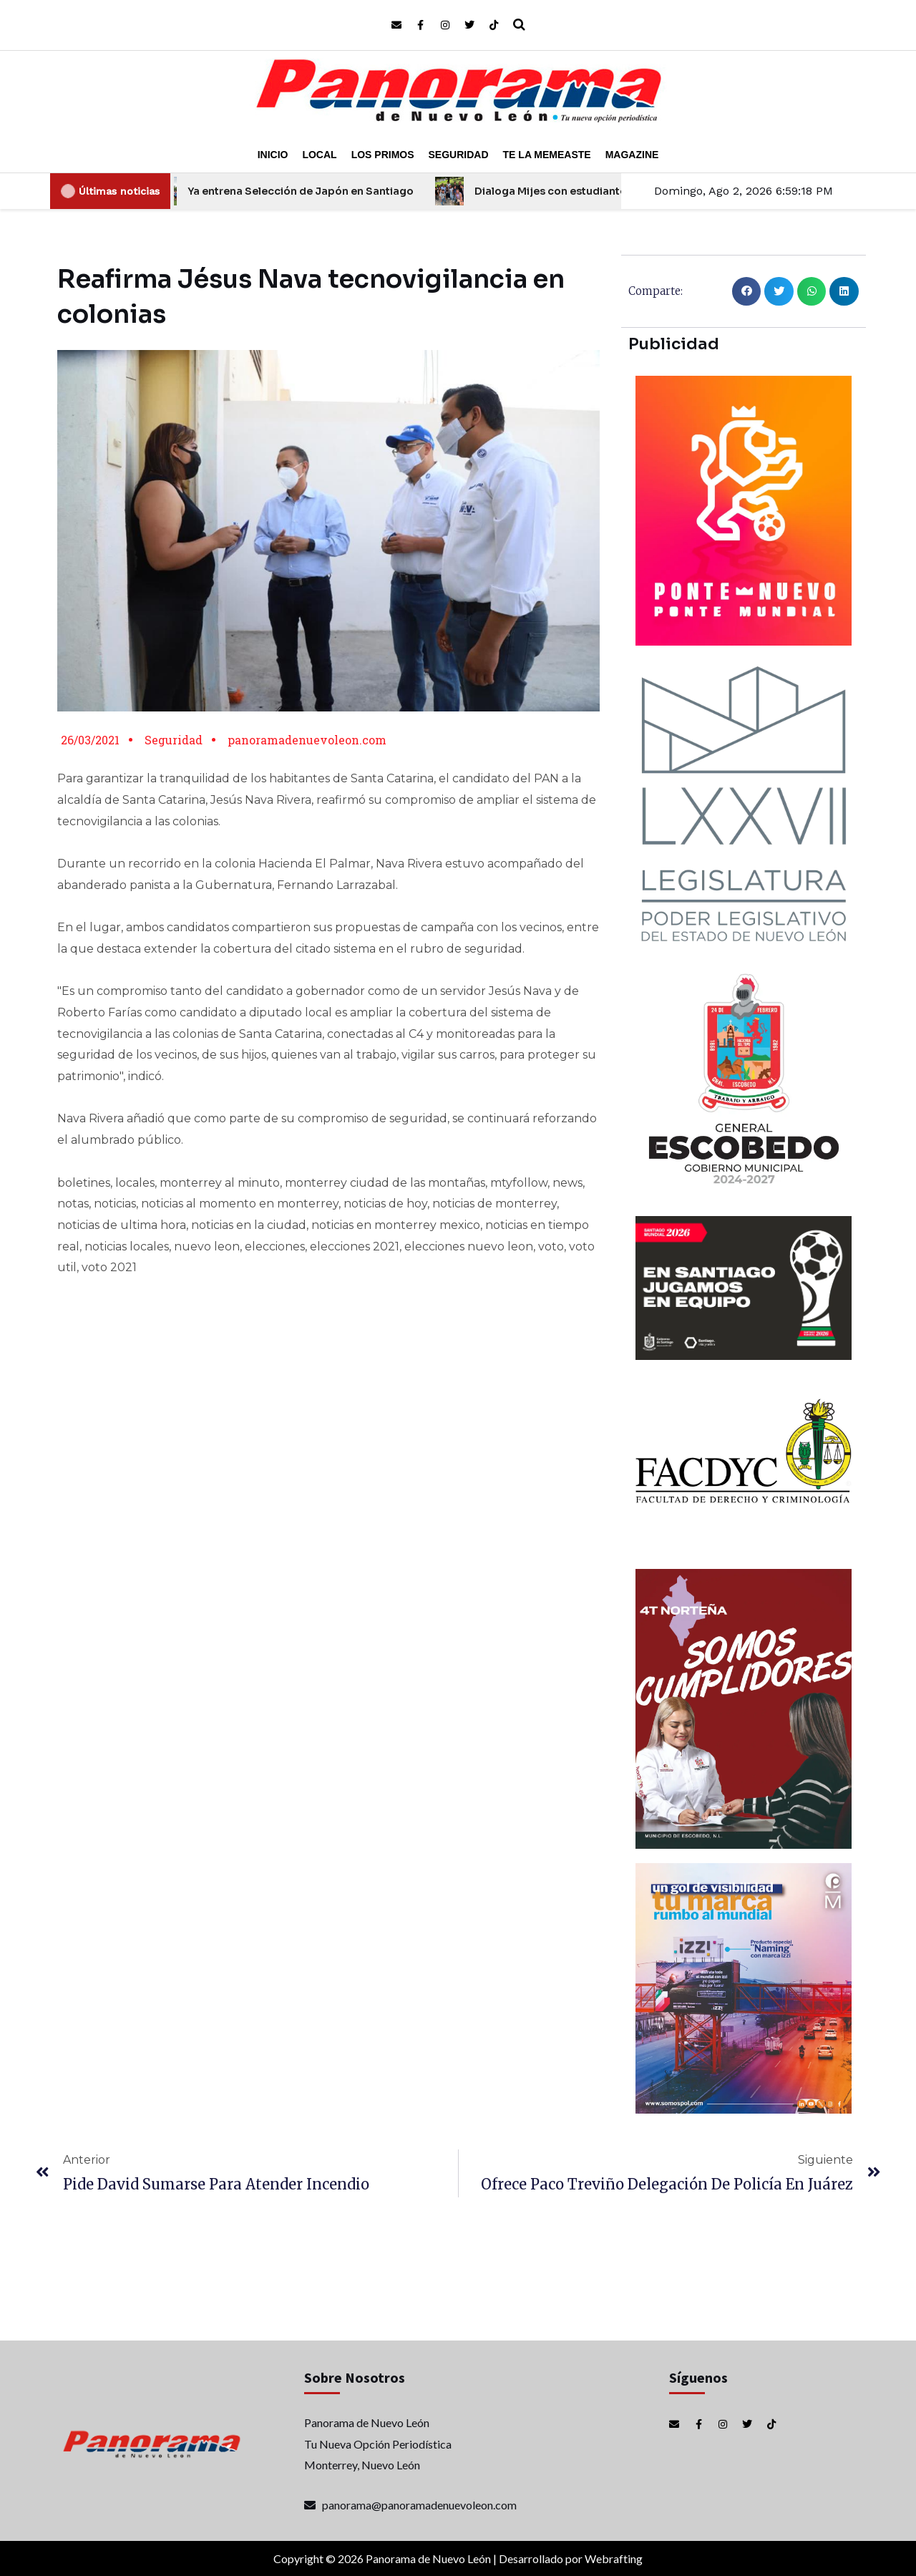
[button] (746, 291)
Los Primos (382, 154)
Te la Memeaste (547, 154)
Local (319, 154)
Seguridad (459, 154)
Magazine (632, 154)
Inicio (273, 154)
